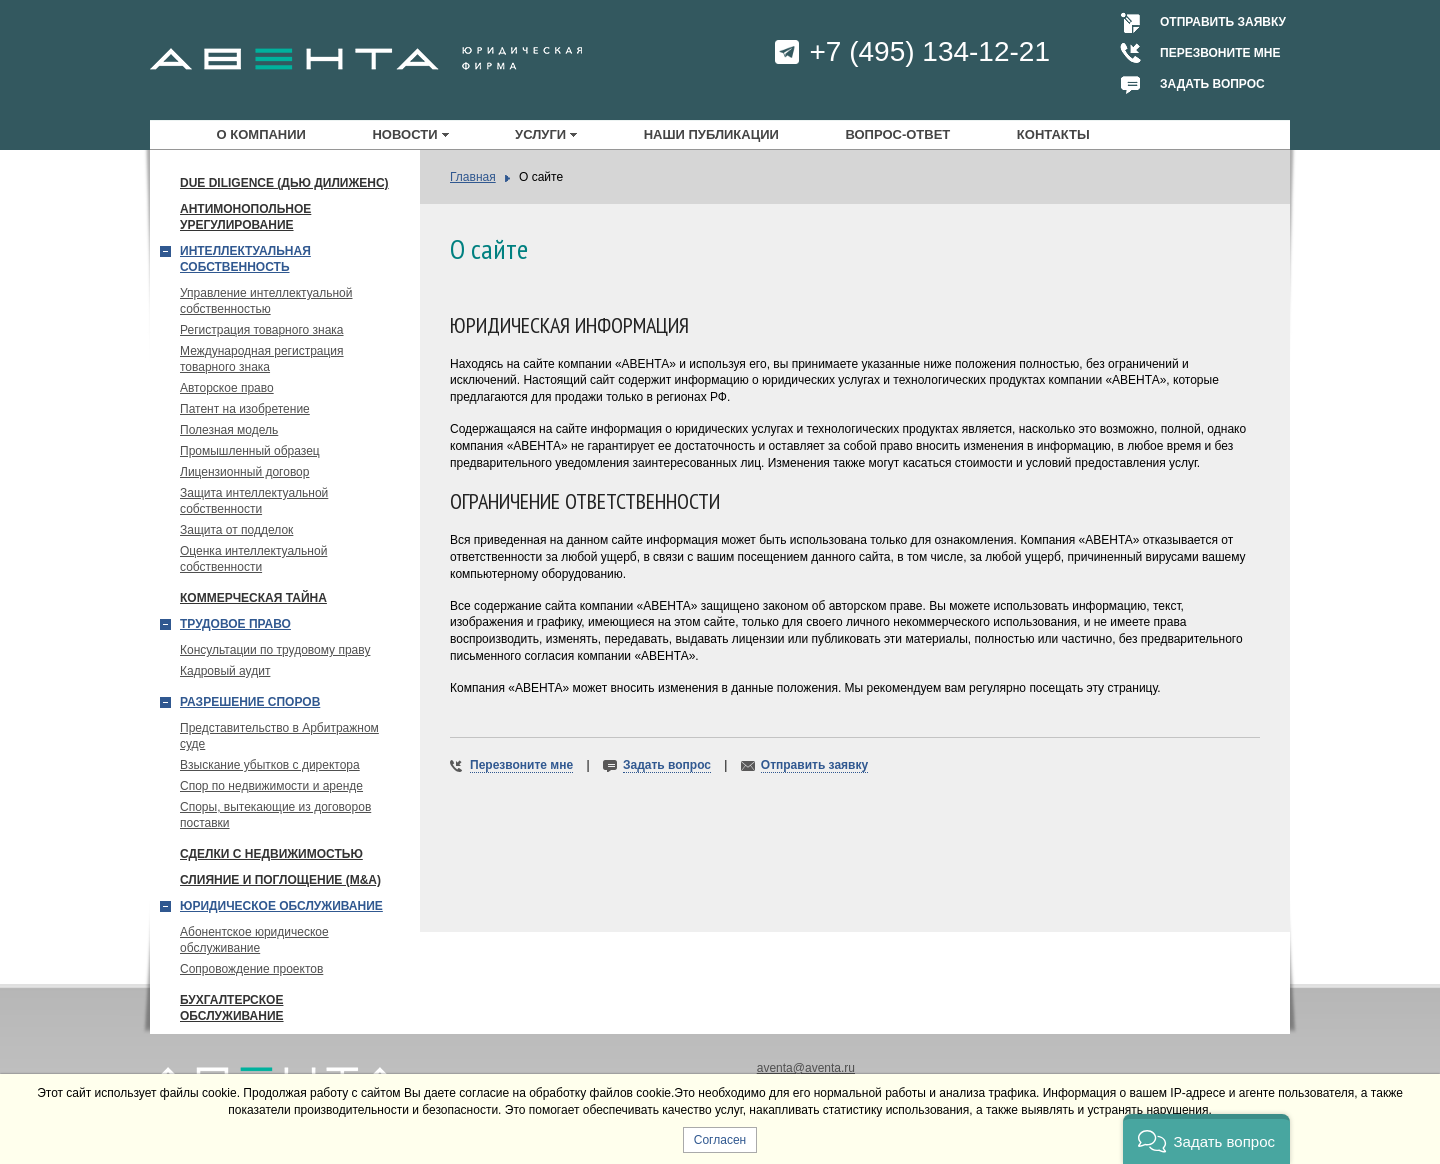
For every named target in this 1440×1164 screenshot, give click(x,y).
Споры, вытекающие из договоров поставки (275, 815)
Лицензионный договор (244, 472)
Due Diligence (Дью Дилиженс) (284, 183)
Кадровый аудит (225, 671)
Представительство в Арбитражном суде (279, 736)
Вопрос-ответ (897, 134)
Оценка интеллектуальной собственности (253, 559)
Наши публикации (711, 134)
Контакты (1053, 134)
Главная (473, 177)
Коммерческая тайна (253, 598)
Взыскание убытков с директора (270, 765)
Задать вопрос (1212, 84)
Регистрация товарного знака (262, 330)
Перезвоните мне (1220, 53)
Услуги (540, 134)
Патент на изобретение (245, 409)
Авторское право (227, 388)
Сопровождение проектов (251, 969)
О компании (261, 134)
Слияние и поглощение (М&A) (280, 880)
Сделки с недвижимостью (271, 854)
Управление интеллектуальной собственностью (266, 301)
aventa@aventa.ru (806, 1068)
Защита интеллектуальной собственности (254, 501)
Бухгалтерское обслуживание (232, 1008)
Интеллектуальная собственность (245, 259)
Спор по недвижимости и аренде (271, 786)
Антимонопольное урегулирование (245, 217)
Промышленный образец (250, 451)
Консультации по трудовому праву (275, 650)
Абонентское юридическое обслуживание (254, 940)
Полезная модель (229, 430)
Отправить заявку (1223, 22)
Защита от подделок (236, 530)
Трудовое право (235, 624)
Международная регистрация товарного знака (262, 359)
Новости (404, 134)
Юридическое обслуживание (281, 906)
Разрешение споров (250, 702)
